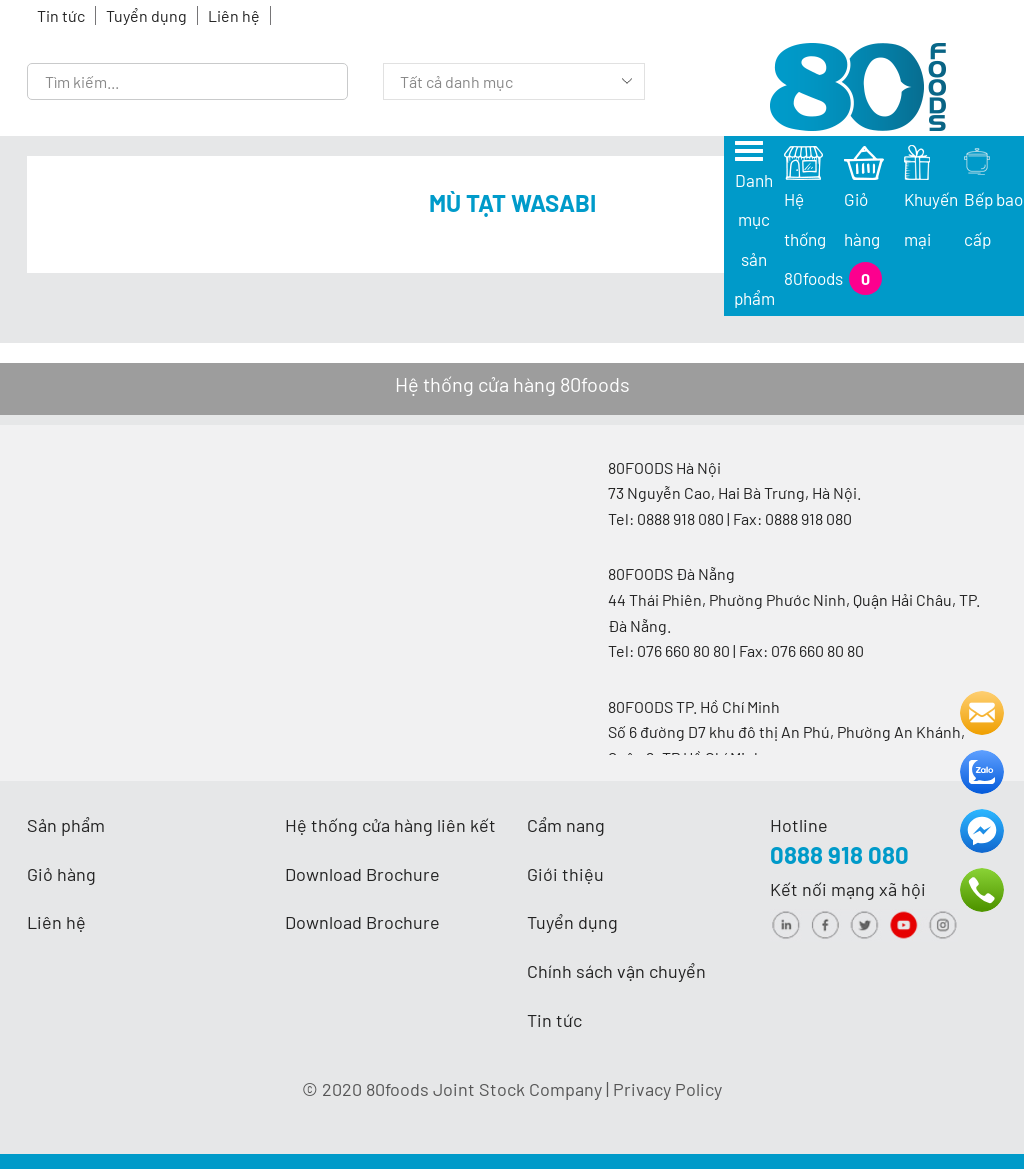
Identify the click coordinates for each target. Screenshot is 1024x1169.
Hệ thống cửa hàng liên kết (390, 825)
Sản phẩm (66, 825)
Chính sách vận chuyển (616, 971)
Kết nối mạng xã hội (848, 889)
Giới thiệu (565, 874)
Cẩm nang (566, 825)
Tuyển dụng (146, 15)
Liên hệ (234, 15)
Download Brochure (362, 874)
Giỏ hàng (61, 874)
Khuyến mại (933, 204)
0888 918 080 (839, 854)
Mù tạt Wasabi (512, 202)
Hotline (799, 825)
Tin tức (61, 15)
